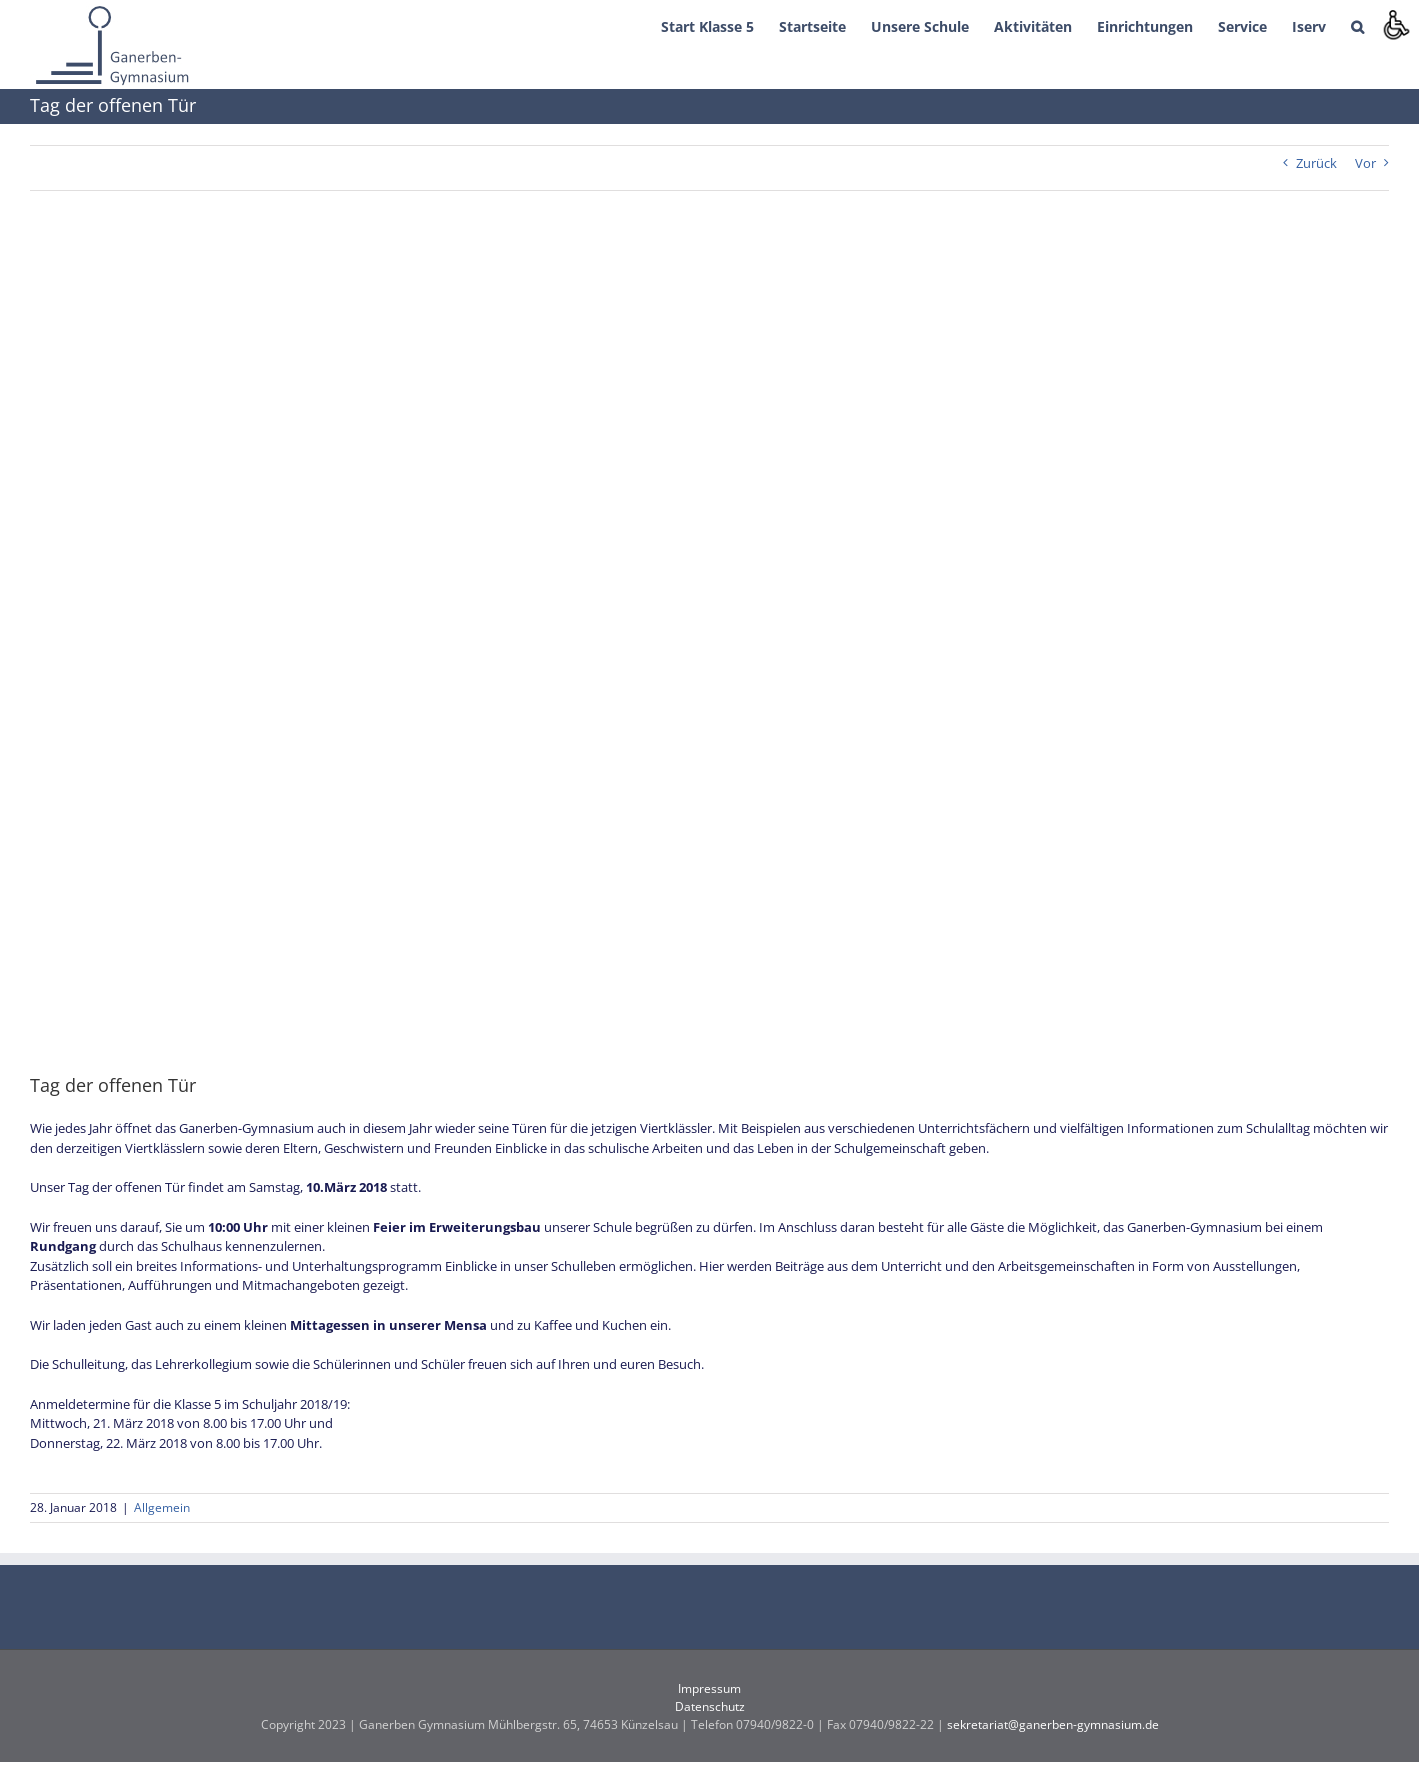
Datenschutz (710, 1706)
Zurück (1316, 163)
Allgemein (162, 1507)
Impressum (709, 1688)
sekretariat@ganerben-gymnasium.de (1053, 1724)
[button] (1357, 25)
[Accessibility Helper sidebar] (1395, 24)
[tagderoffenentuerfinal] (709, 646)
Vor (1365, 163)
